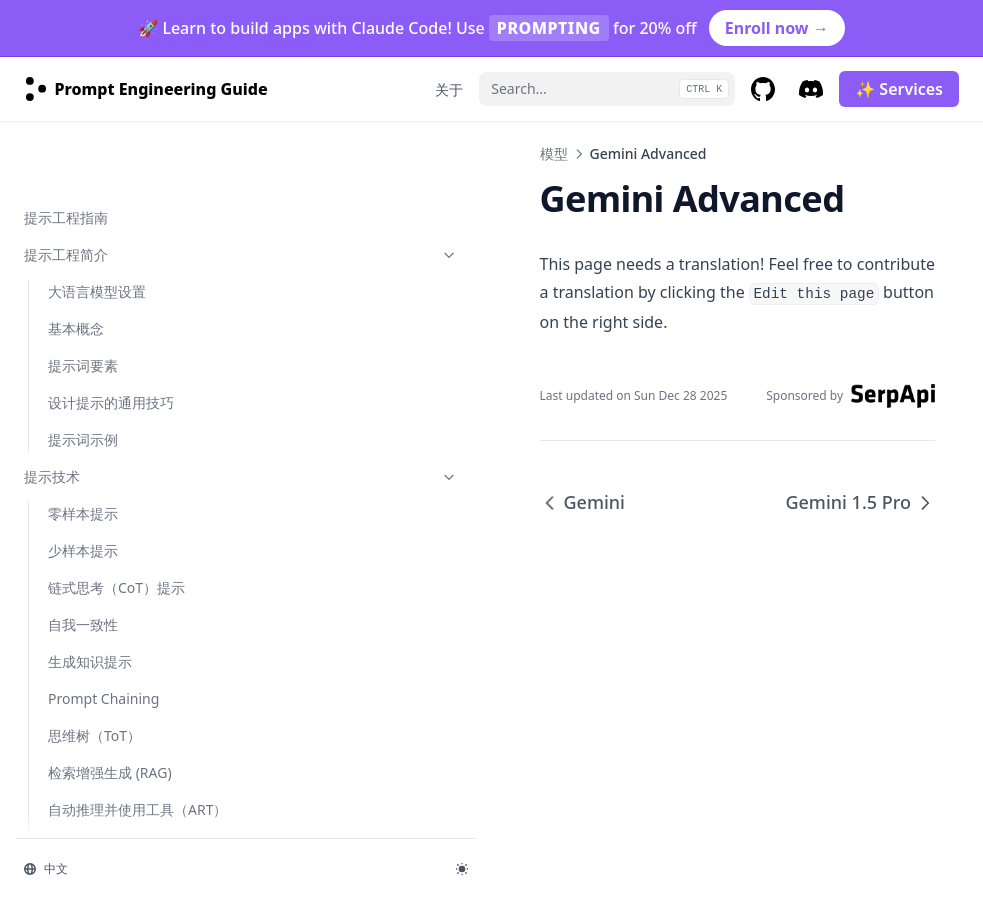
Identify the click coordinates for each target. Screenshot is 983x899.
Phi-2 (64, 493)
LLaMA (70, 271)
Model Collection (103, 678)
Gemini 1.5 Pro (96, 456)
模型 (123, 160)
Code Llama (86, 567)
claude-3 (76, 715)
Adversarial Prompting (135, 123)
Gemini (71, 382)
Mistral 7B (81, 345)
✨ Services (899, 89)
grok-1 (69, 789)
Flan (61, 197)
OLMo (67, 604)
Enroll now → (777, 28)
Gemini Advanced (107, 419)
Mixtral (71, 530)
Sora (63, 641)
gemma (73, 752)
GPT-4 (67, 308)
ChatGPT (76, 234)
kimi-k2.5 (78, 826)
